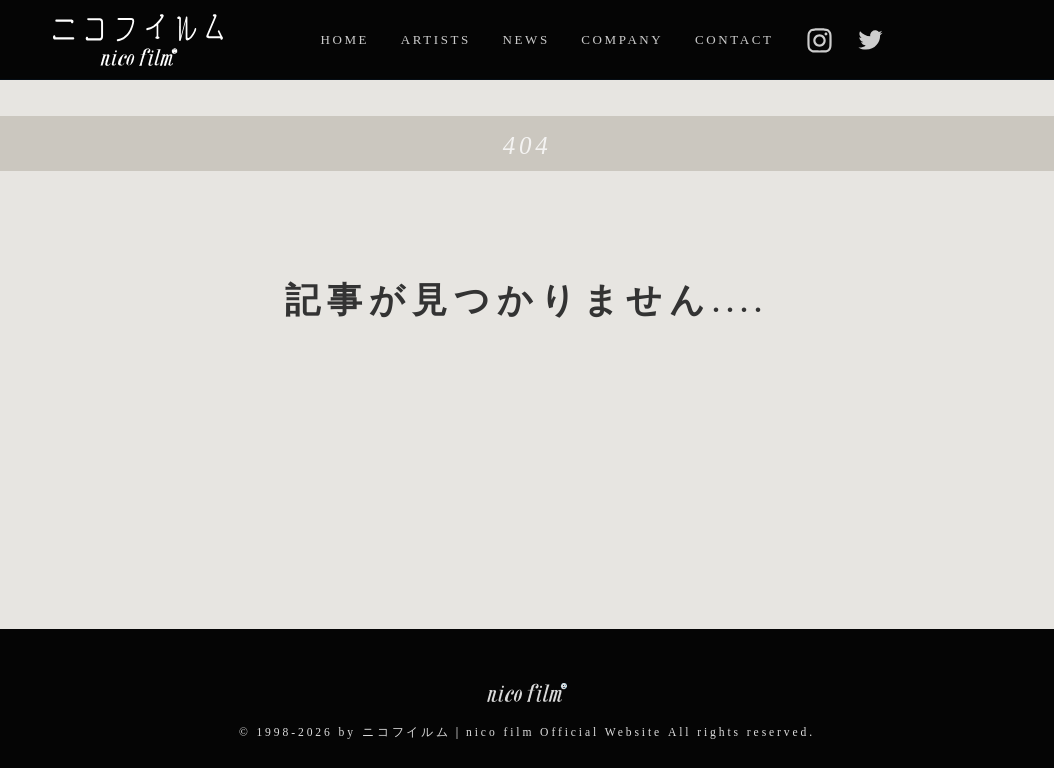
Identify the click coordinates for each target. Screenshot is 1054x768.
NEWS (526, 39)
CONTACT (734, 39)
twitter (870, 40)
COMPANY (622, 39)
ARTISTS (436, 39)
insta (819, 40)
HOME (344, 39)
